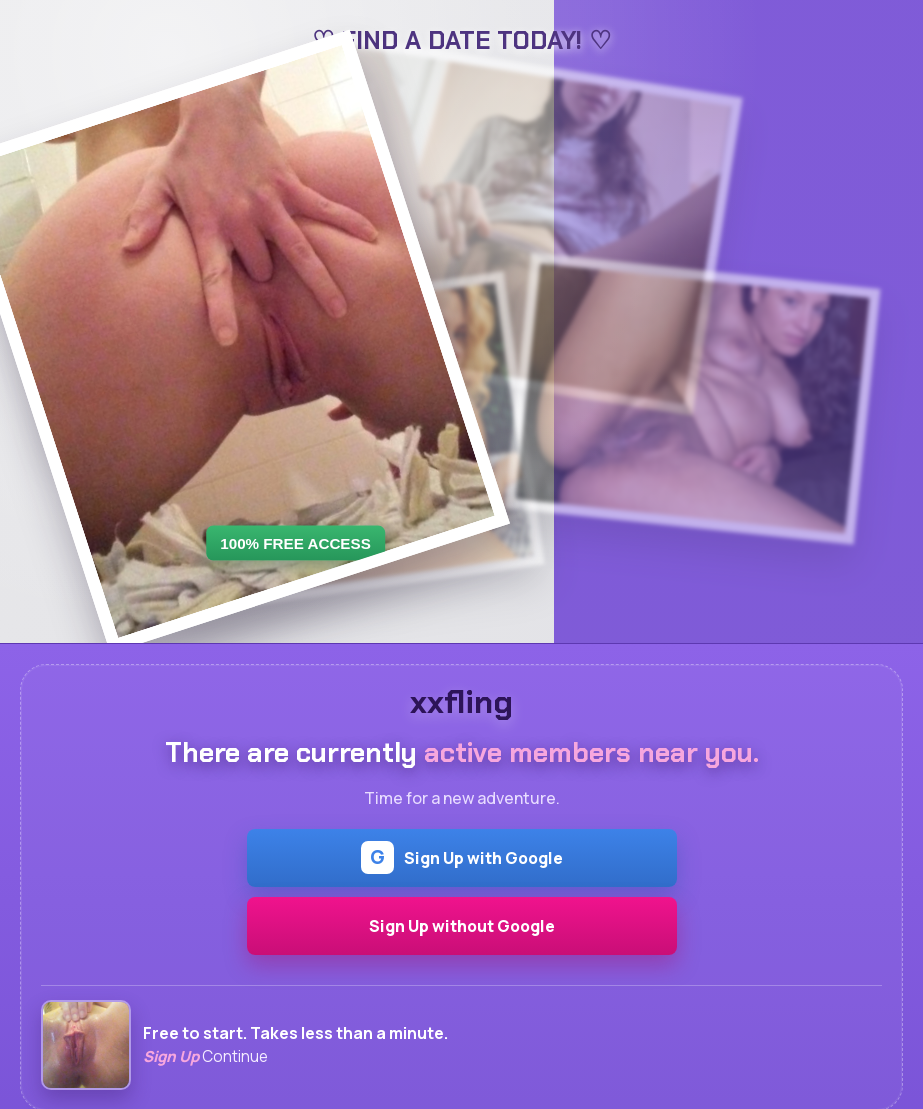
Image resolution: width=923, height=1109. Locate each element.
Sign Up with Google (462, 857)
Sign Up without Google (462, 926)
